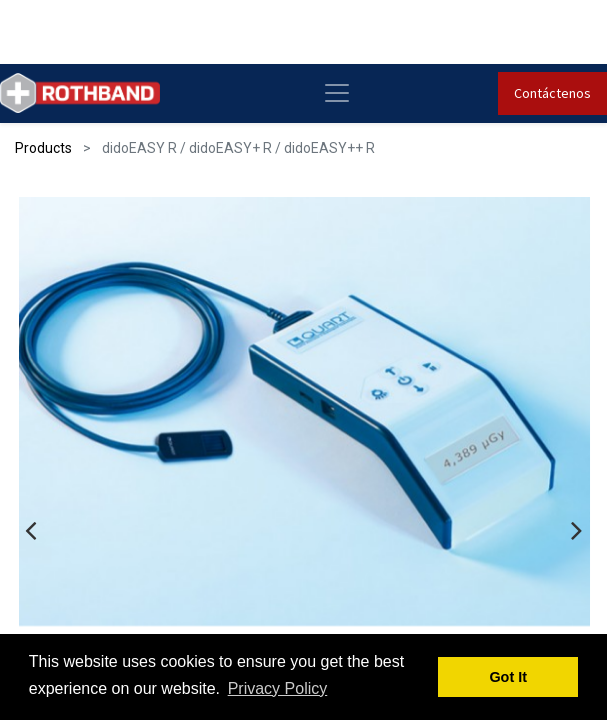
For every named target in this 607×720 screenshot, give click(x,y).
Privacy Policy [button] (278, 688)
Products (43, 148)
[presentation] (30, 521)
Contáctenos (552, 93)
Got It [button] (508, 677)
